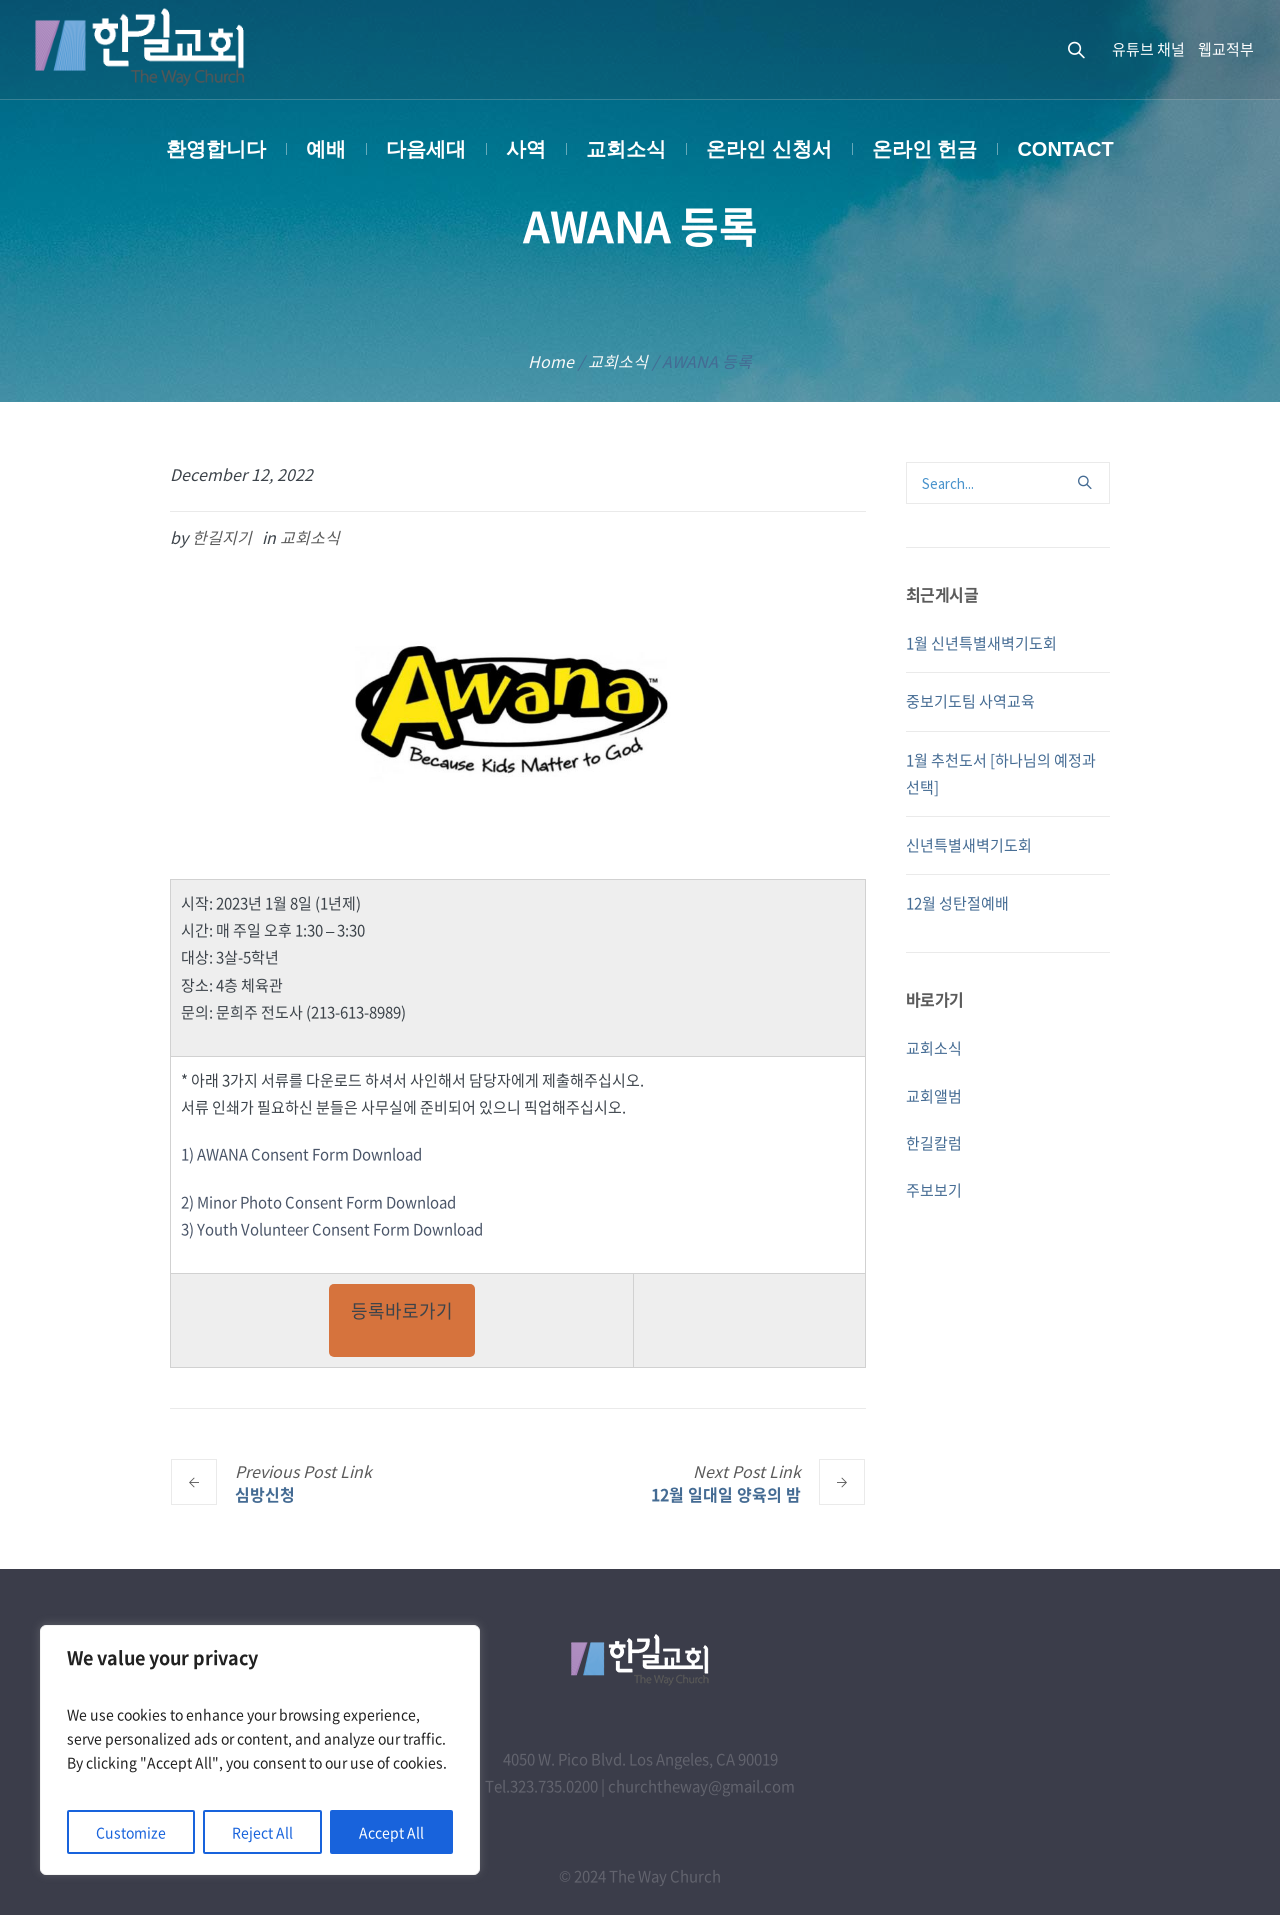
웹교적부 (1226, 49)
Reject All (262, 1832)
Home (551, 361)
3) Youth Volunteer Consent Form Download (332, 1229)
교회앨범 (934, 1096)
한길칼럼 (934, 1143)
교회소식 (618, 361)
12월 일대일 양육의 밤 (726, 1493)
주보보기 (934, 1190)
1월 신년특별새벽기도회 (981, 643)
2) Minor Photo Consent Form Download (318, 1202)
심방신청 (265, 1493)
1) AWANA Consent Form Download (301, 1154)
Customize (131, 1832)
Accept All (391, 1832)
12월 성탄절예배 (957, 903)
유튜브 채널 (1148, 49)
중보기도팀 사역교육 (970, 701)
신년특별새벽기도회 (969, 845)
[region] (260, 1750)
